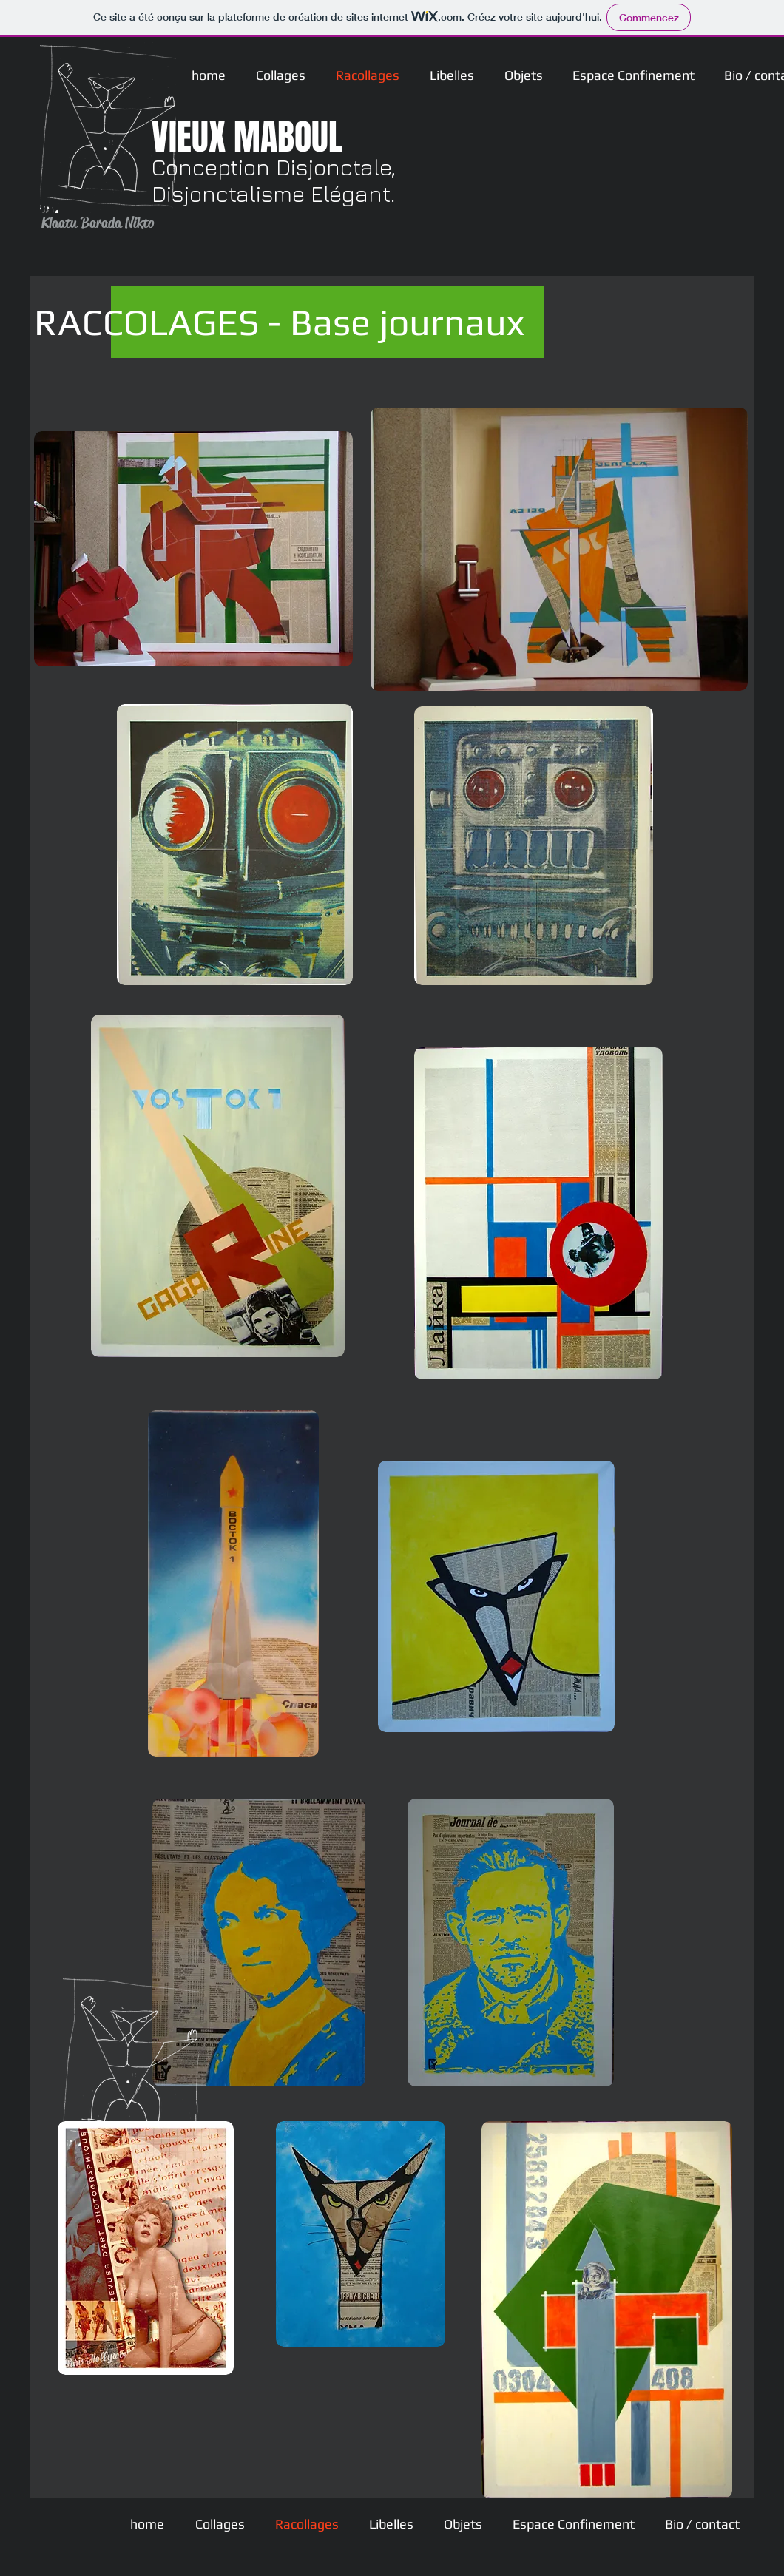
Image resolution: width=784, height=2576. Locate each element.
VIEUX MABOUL (247, 137)
